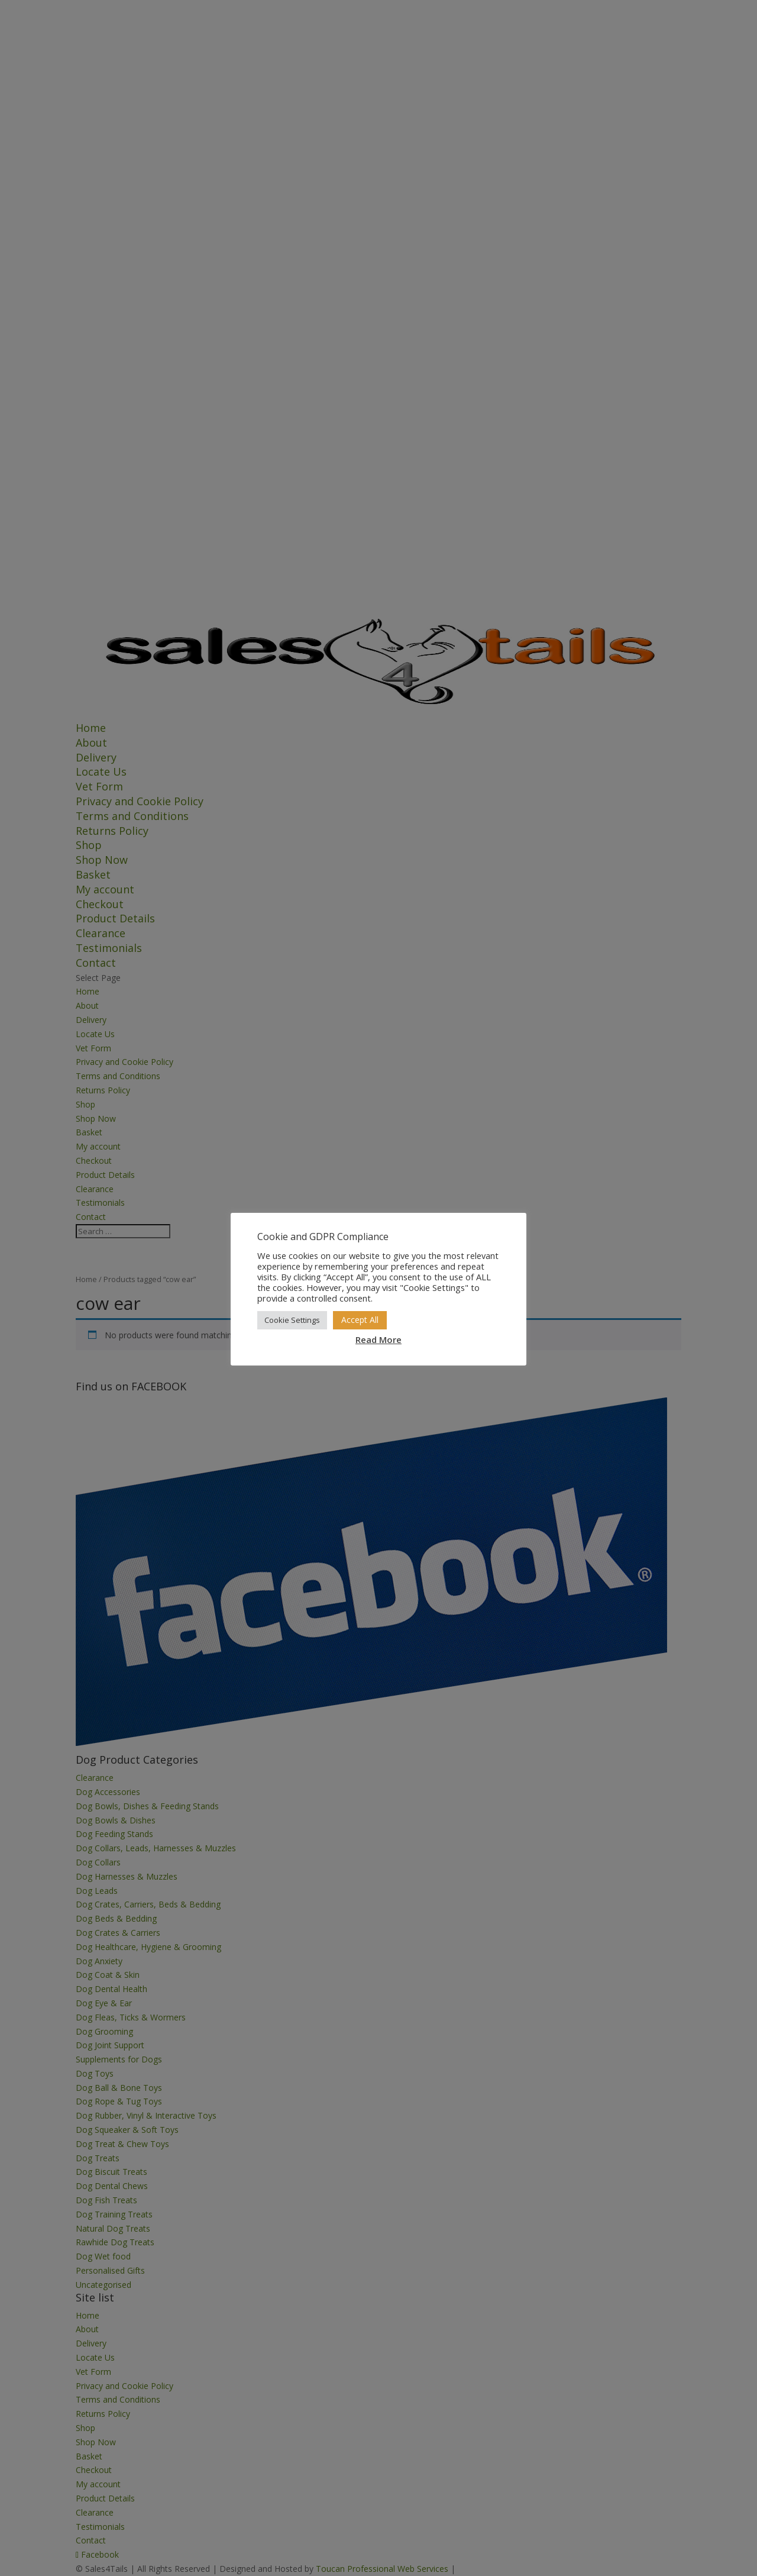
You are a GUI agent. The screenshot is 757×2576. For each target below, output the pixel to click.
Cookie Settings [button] (292, 1320)
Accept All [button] (359, 1319)
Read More (378, 1339)
